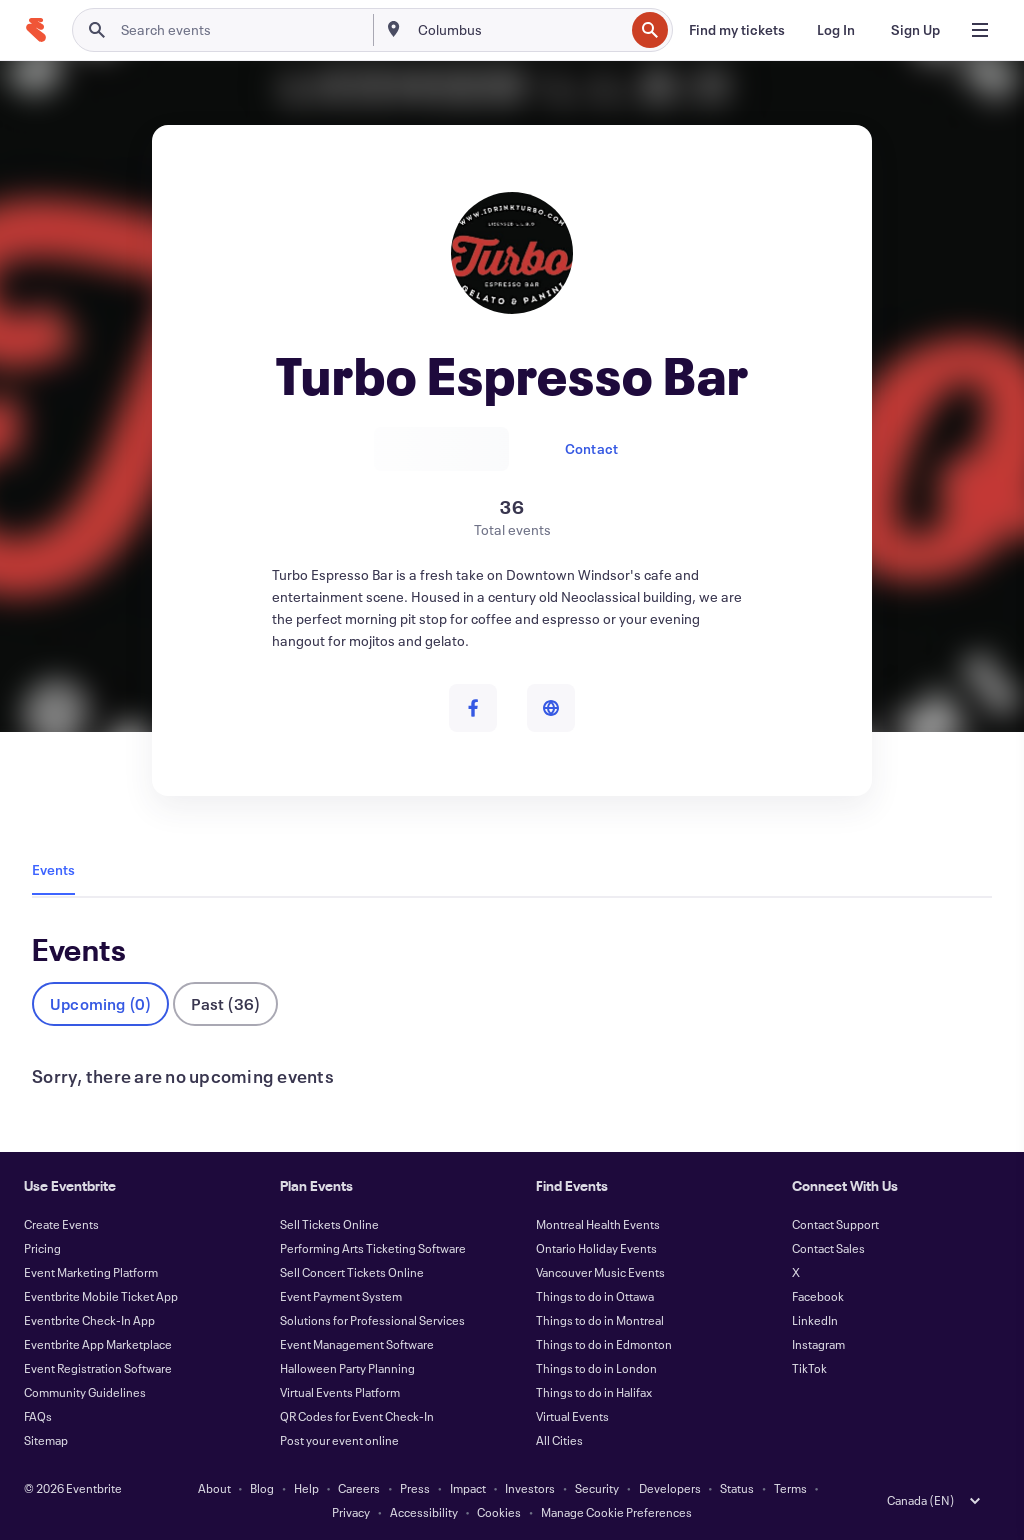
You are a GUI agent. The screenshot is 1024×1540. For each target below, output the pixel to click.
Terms (790, 1488)
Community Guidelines (85, 1392)
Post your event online (339, 1440)
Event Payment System (341, 1296)
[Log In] (836, 30)
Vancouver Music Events (600, 1272)
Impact (468, 1488)
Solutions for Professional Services (372, 1320)
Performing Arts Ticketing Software (373, 1248)
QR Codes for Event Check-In (357, 1416)
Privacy (351, 1512)
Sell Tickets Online (329, 1224)
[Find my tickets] (737, 30)
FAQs (38, 1416)
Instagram (818, 1344)
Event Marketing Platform (91, 1272)
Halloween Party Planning (347, 1368)
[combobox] (519, 30)
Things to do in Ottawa (595, 1296)
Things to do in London (596, 1368)
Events (53, 869)
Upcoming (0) (100, 1003)
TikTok (809, 1368)
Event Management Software (357, 1344)
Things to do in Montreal (600, 1320)
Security (597, 1488)
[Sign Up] (915, 30)
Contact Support (835, 1224)
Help (306, 1488)
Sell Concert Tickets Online (352, 1272)
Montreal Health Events (598, 1224)
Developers (670, 1488)
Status (737, 1488)
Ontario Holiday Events (596, 1248)
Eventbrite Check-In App (89, 1320)
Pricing (42, 1248)
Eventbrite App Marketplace (98, 1344)
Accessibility (424, 1512)
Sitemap (46, 1440)
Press (415, 1488)
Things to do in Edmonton (604, 1344)
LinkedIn (815, 1320)
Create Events (61, 1224)
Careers (359, 1488)
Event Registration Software (98, 1368)
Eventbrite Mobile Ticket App (101, 1296)
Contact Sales (828, 1248)
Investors (530, 1488)
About (214, 1488)
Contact (591, 448)
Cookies (499, 1512)
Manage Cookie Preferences (616, 1512)
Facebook (818, 1296)
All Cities (559, 1440)
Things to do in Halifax (594, 1392)
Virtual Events (572, 1416)
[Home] (36, 30)
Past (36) (225, 1003)
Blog (262, 1488)
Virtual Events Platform (340, 1392)
